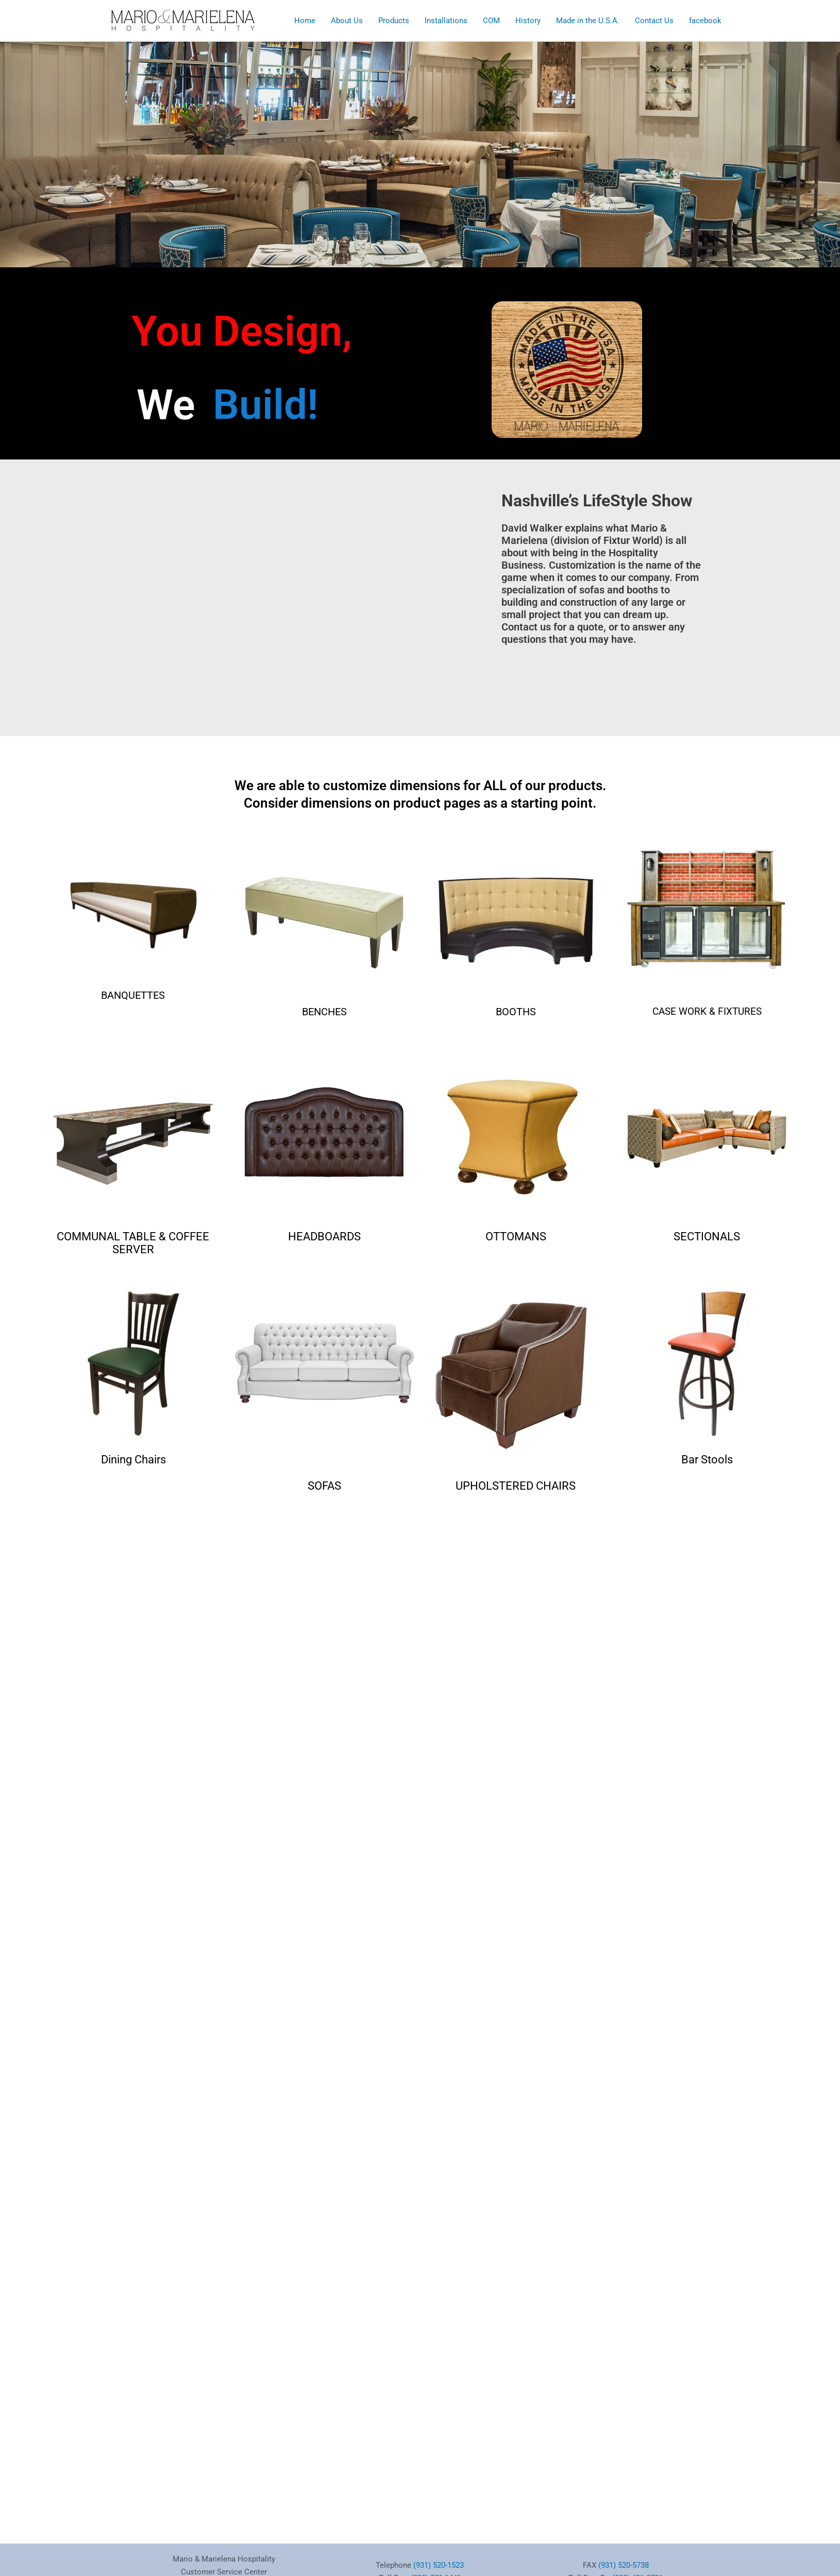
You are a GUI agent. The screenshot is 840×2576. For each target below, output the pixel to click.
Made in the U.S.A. (587, 20)
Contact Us (654, 20)
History (528, 20)
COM (491, 20)
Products (393, 20)
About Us (347, 20)
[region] (420, 146)
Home (304, 20)
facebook (705, 20)
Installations (446, 20)
